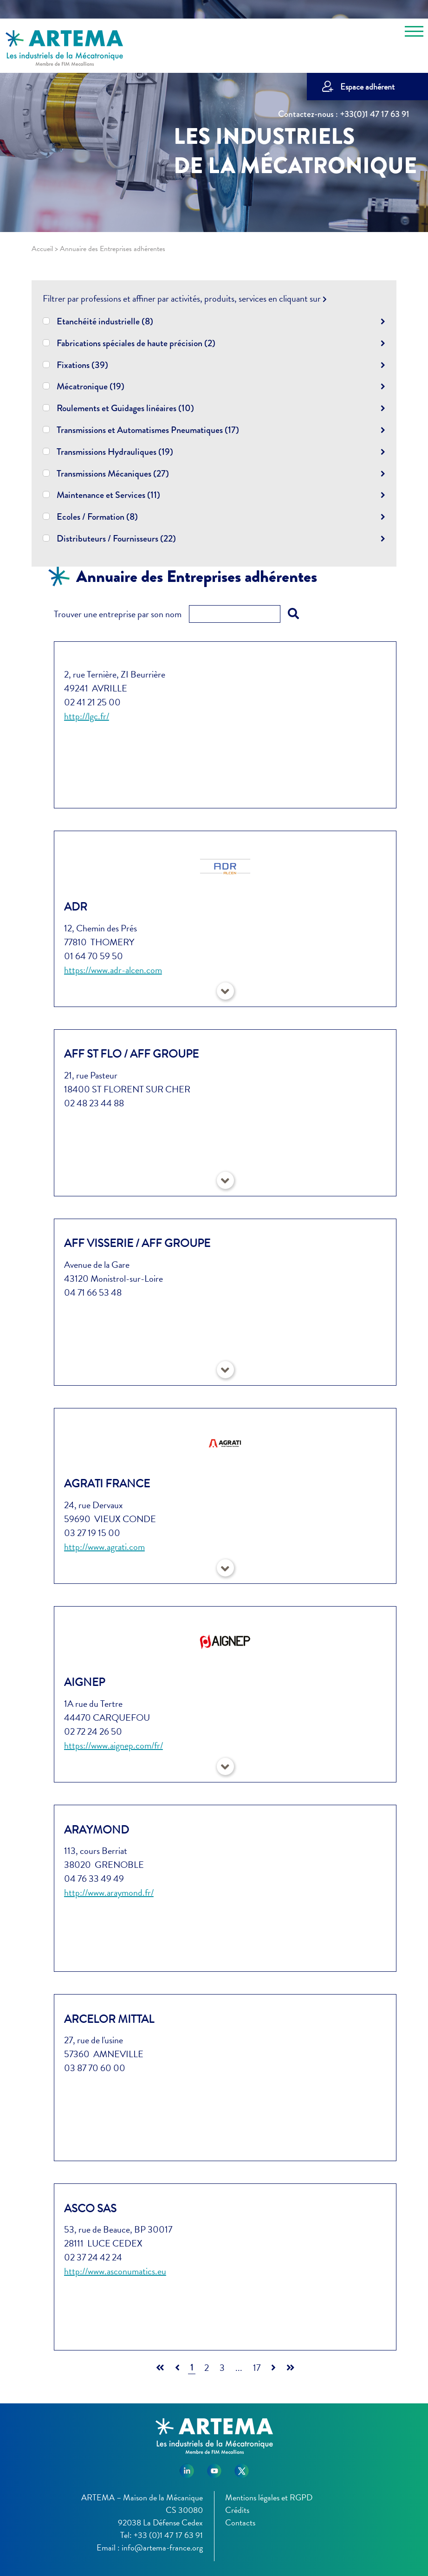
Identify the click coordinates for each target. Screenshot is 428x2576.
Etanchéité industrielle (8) (105, 320)
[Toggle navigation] (414, 33)
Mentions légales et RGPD (268, 2497)
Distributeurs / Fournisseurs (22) (116, 537)
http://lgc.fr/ (86, 716)
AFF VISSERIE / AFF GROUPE (137, 1243)
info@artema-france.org (162, 2547)
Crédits (237, 2510)
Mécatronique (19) (90, 385)
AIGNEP (84, 1682)
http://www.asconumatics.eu (115, 2271)
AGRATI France (107, 1483)
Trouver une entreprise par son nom (118, 614)
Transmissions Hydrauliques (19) (115, 450)
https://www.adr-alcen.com (113, 970)
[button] (225, 991)
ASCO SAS (90, 2208)
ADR (75, 906)
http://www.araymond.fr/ (109, 1892)
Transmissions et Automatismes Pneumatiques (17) (148, 429)
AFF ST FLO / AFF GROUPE (131, 1054)
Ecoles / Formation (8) (97, 515)
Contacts (240, 2522)
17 (256, 2368)
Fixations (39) (82, 364)
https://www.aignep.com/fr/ (113, 1745)
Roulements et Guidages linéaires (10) (125, 407)
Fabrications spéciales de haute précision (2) (136, 342)
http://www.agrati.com (104, 1547)
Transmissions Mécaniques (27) (113, 472)
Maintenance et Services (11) (108, 494)
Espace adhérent (367, 86)
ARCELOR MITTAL (109, 2019)
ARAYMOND (96, 1829)
